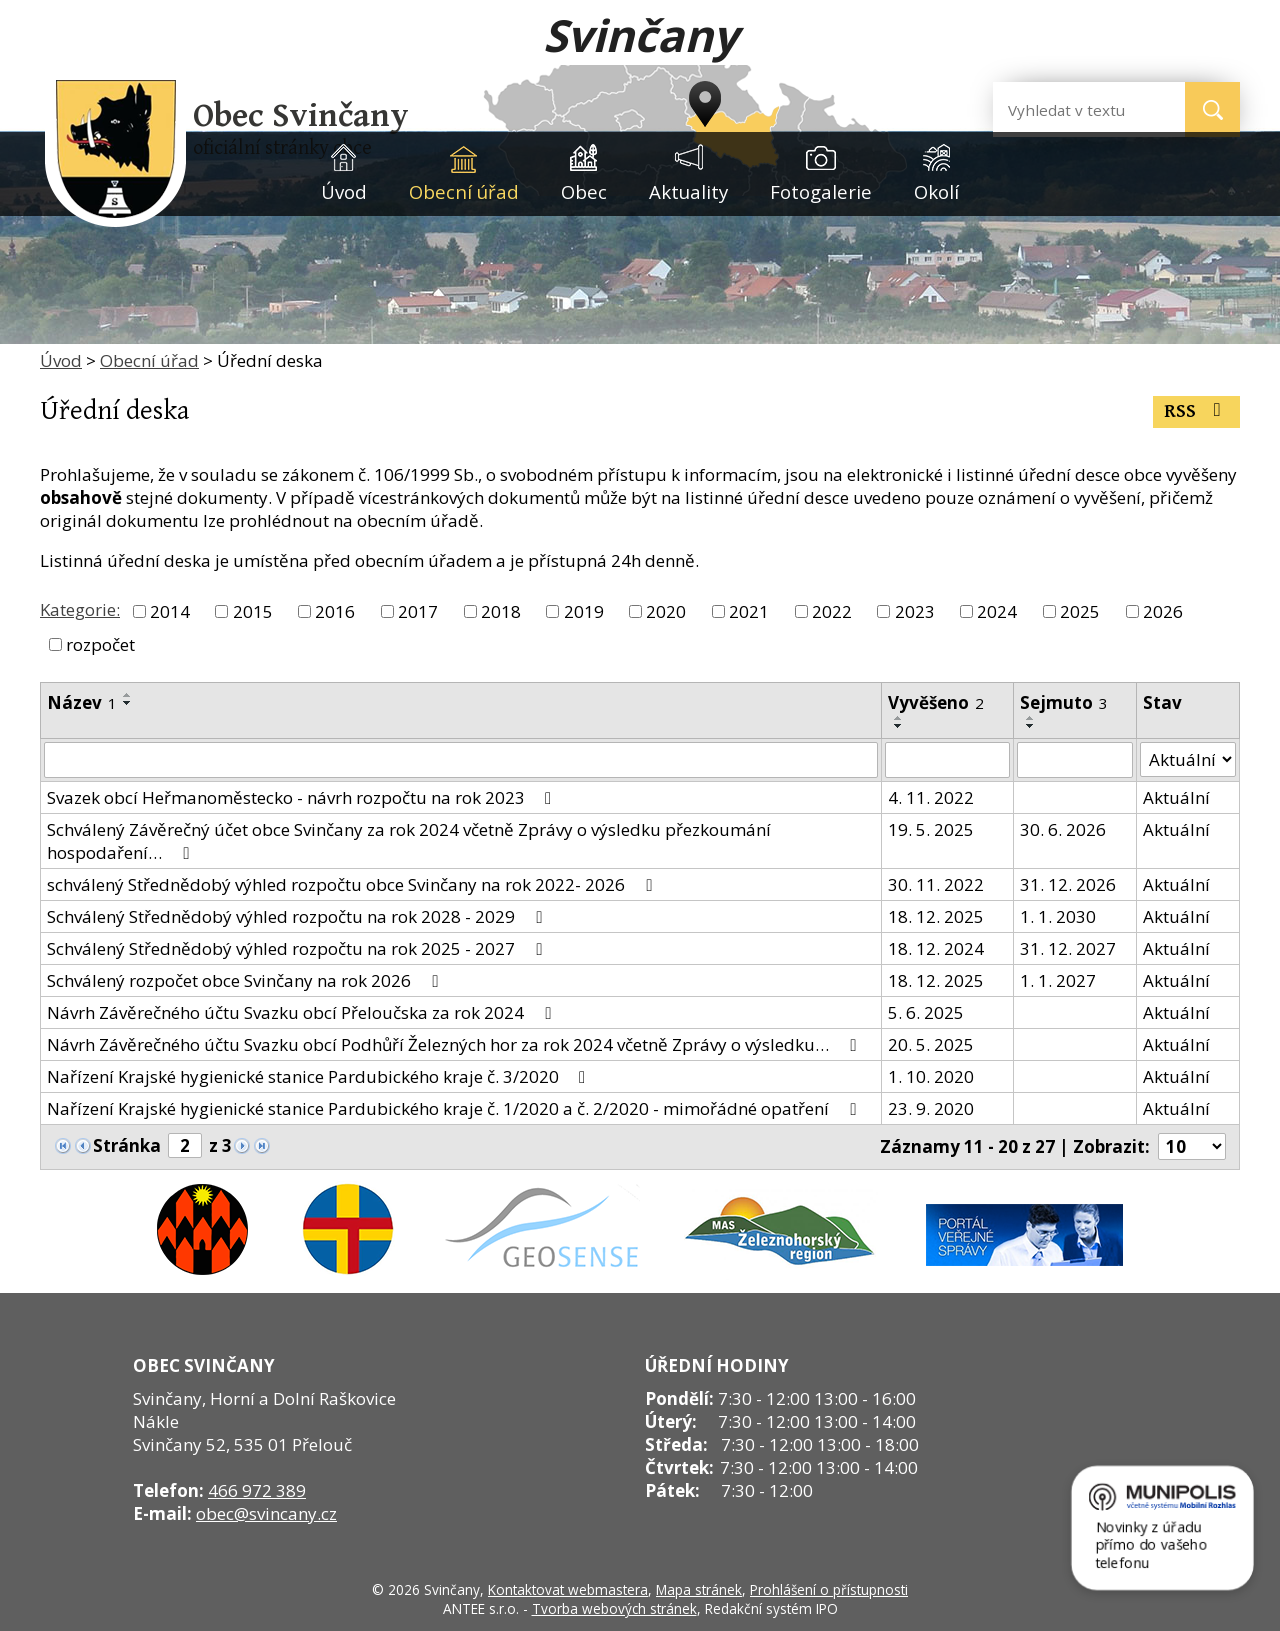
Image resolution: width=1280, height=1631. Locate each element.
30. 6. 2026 (1063, 829)
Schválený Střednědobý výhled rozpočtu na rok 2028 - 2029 (298, 916)
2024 (997, 611)
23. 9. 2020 (931, 1108)
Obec (584, 191)
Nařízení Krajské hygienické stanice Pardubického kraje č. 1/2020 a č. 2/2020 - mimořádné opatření (455, 1108)
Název (82, 702)
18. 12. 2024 (936, 948)
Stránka (127, 1145)
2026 (1163, 611)
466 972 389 (257, 1490)
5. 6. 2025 (926, 1012)
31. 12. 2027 (1068, 948)
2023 (915, 611)
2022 (832, 611)
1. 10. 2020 (931, 1076)
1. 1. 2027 (1058, 980)
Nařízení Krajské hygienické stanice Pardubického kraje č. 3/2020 (320, 1076)
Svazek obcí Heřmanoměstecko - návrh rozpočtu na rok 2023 (303, 797)
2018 (501, 611)
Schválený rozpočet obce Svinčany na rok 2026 (246, 980)
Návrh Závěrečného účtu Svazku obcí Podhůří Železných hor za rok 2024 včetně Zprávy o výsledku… (455, 1044)
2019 (584, 611)
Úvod (344, 191)
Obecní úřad (464, 191)
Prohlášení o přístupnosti (829, 1589)
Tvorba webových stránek (614, 1608)
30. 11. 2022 (936, 884)
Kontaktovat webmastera (568, 1589)
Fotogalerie (821, 191)
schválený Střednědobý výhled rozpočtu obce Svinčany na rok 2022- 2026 (353, 884)
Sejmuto (1064, 702)
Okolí (936, 191)
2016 (335, 611)
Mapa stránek (699, 1589)
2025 (1080, 611)
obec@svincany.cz (266, 1513)
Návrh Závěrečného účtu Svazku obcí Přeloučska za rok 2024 (302, 1012)
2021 (749, 611)
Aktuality (688, 191)
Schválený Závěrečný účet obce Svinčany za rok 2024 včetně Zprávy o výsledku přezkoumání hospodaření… (409, 841)
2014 (170, 611)
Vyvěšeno (936, 702)
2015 (253, 611)
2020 (666, 611)
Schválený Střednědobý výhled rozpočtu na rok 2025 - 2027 (298, 948)
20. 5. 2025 (931, 1044)
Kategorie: (80, 609)
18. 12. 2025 (936, 916)
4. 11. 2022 (931, 797)
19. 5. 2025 (931, 829)
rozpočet (100, 644)
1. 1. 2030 (1058, 916)
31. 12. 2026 (1068, 884)
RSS (1196, 411)
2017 (418, 611)
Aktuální (1176, 797)
